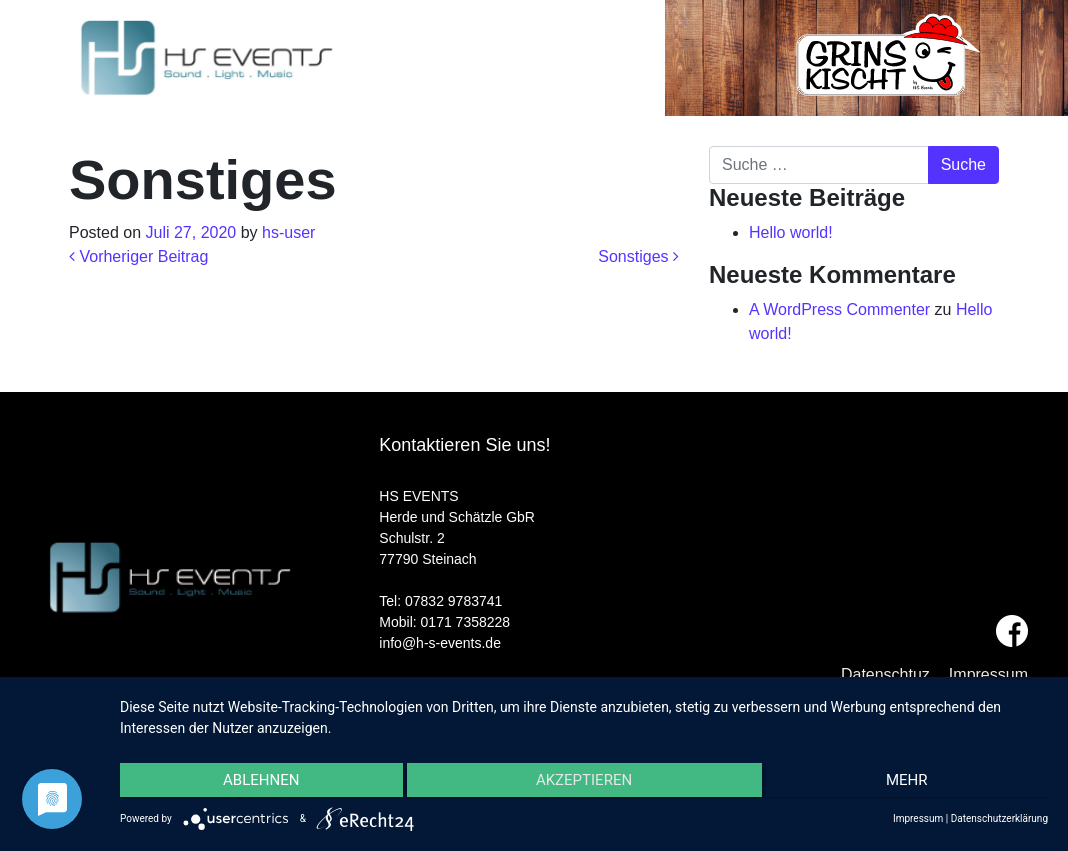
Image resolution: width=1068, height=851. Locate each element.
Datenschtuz (885, 674)
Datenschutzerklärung (999, 818)
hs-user (288, 232)
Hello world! (791, 232)
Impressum (988, 674)
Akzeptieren (584, 782)
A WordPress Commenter (839, 309)
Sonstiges (638, 256)
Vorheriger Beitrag (138, 256)
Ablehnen (258, 782)
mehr (910, 782)
